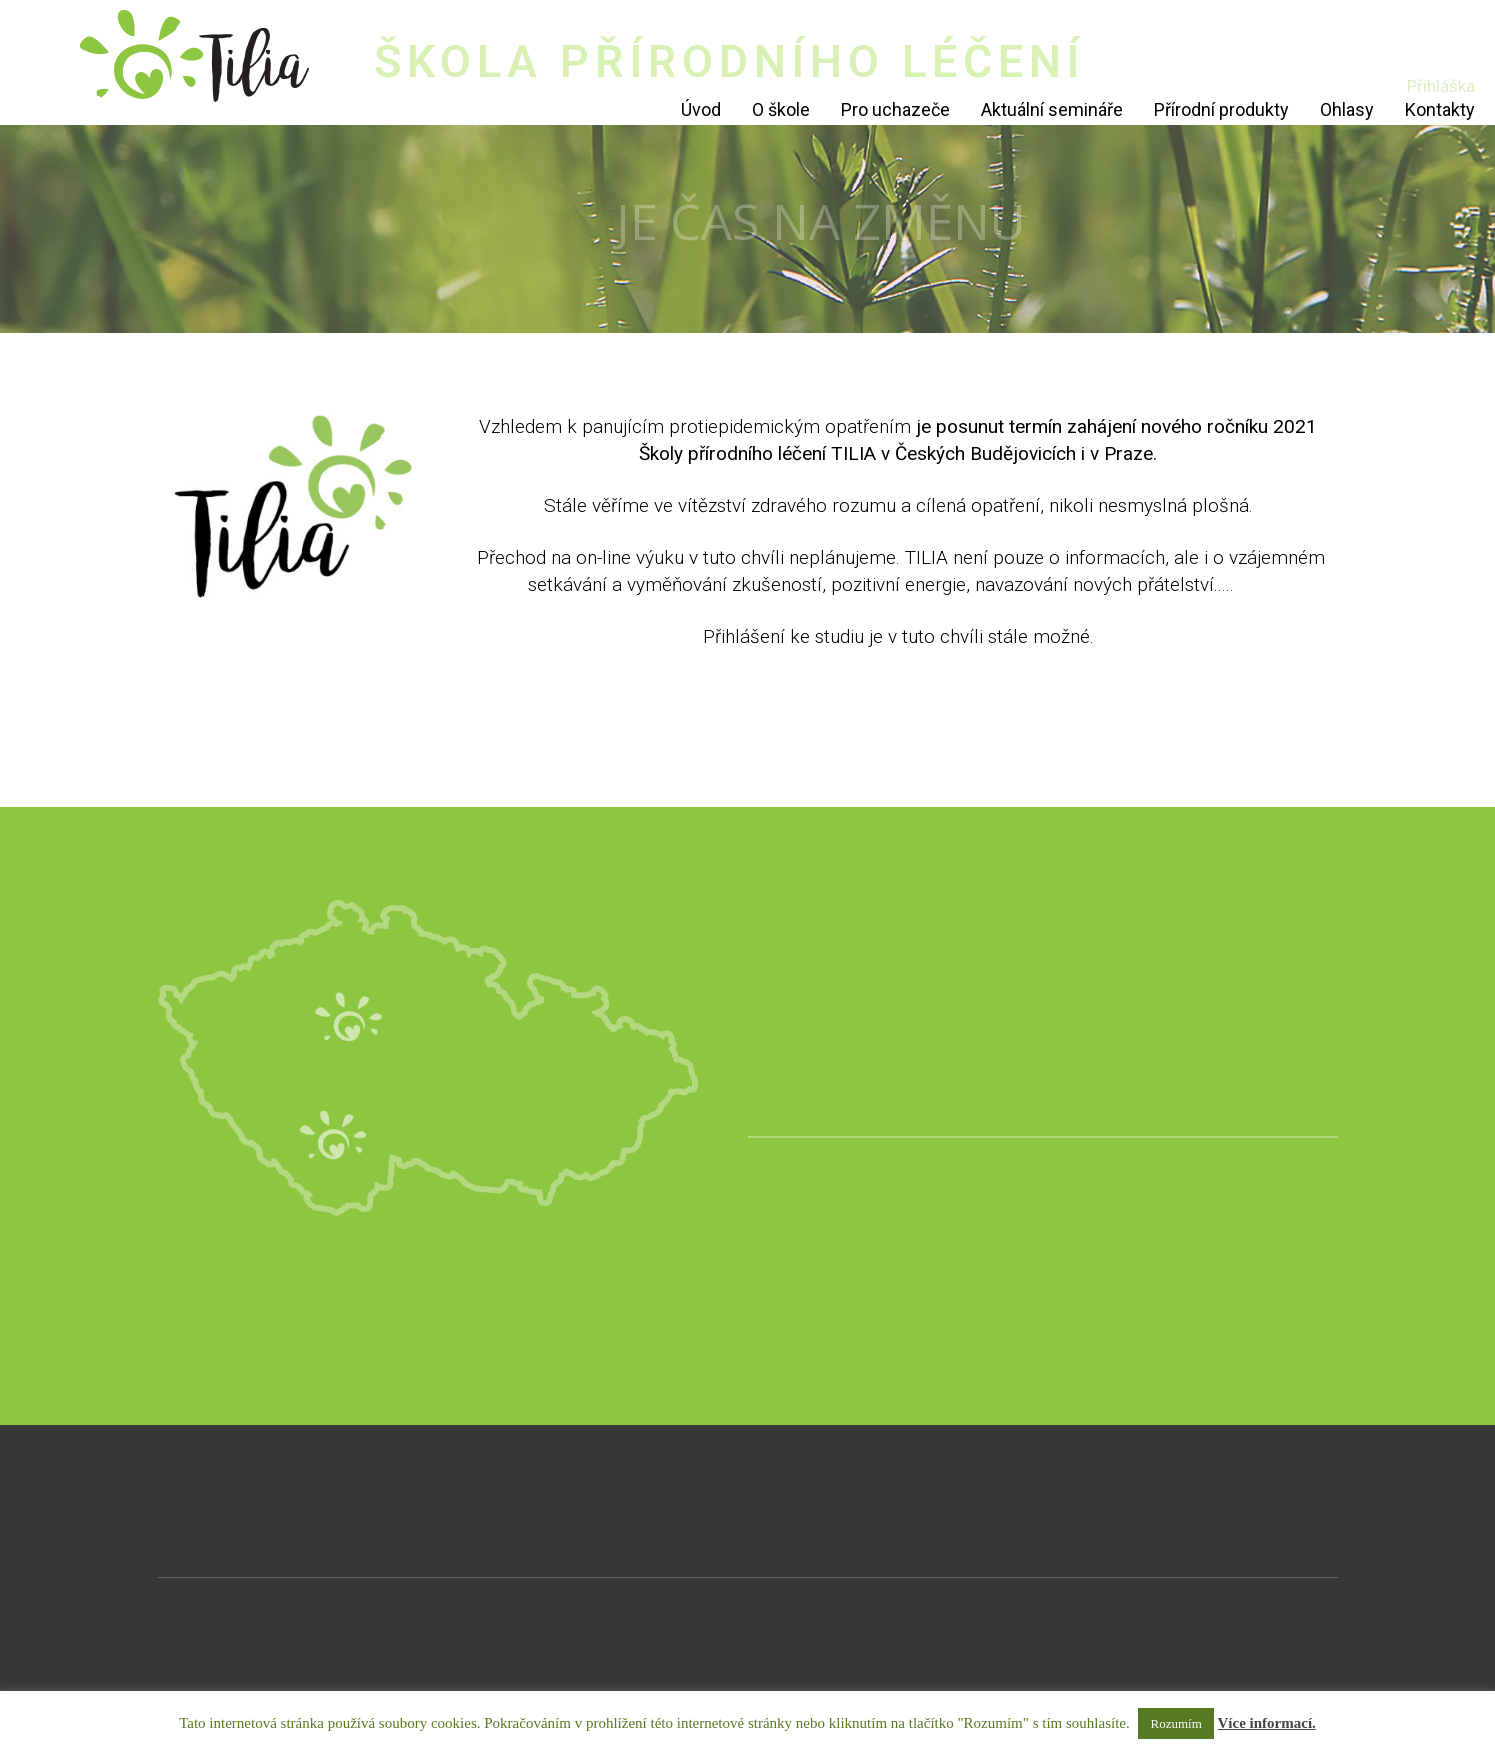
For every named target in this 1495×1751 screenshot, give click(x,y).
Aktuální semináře (1052, 109)
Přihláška (1441, 86)
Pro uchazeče (895, 109)
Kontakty (1440, 109)
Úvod (701, 109)
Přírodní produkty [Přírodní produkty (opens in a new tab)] (1221, 109)
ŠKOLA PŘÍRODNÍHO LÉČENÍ (729, 61)
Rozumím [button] (1175, 1723)
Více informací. (1267, 1723)
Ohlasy (1347, 109)
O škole (781, 109)
